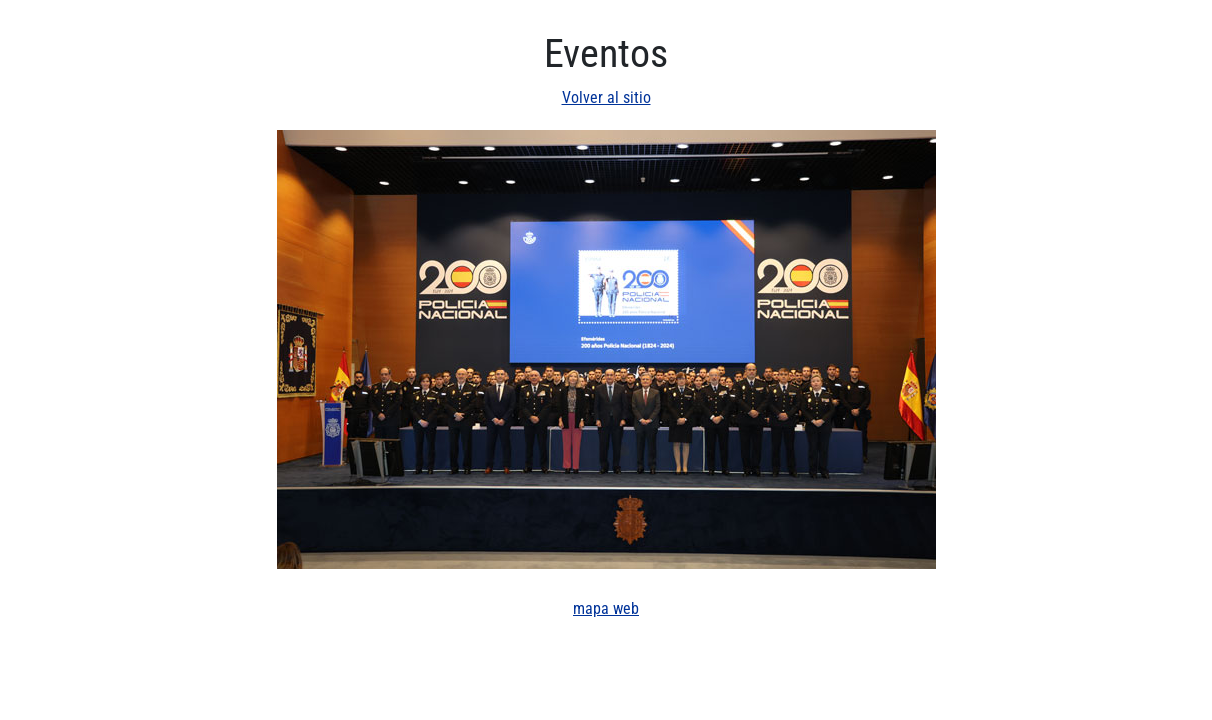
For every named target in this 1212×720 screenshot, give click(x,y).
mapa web (606, 608)
